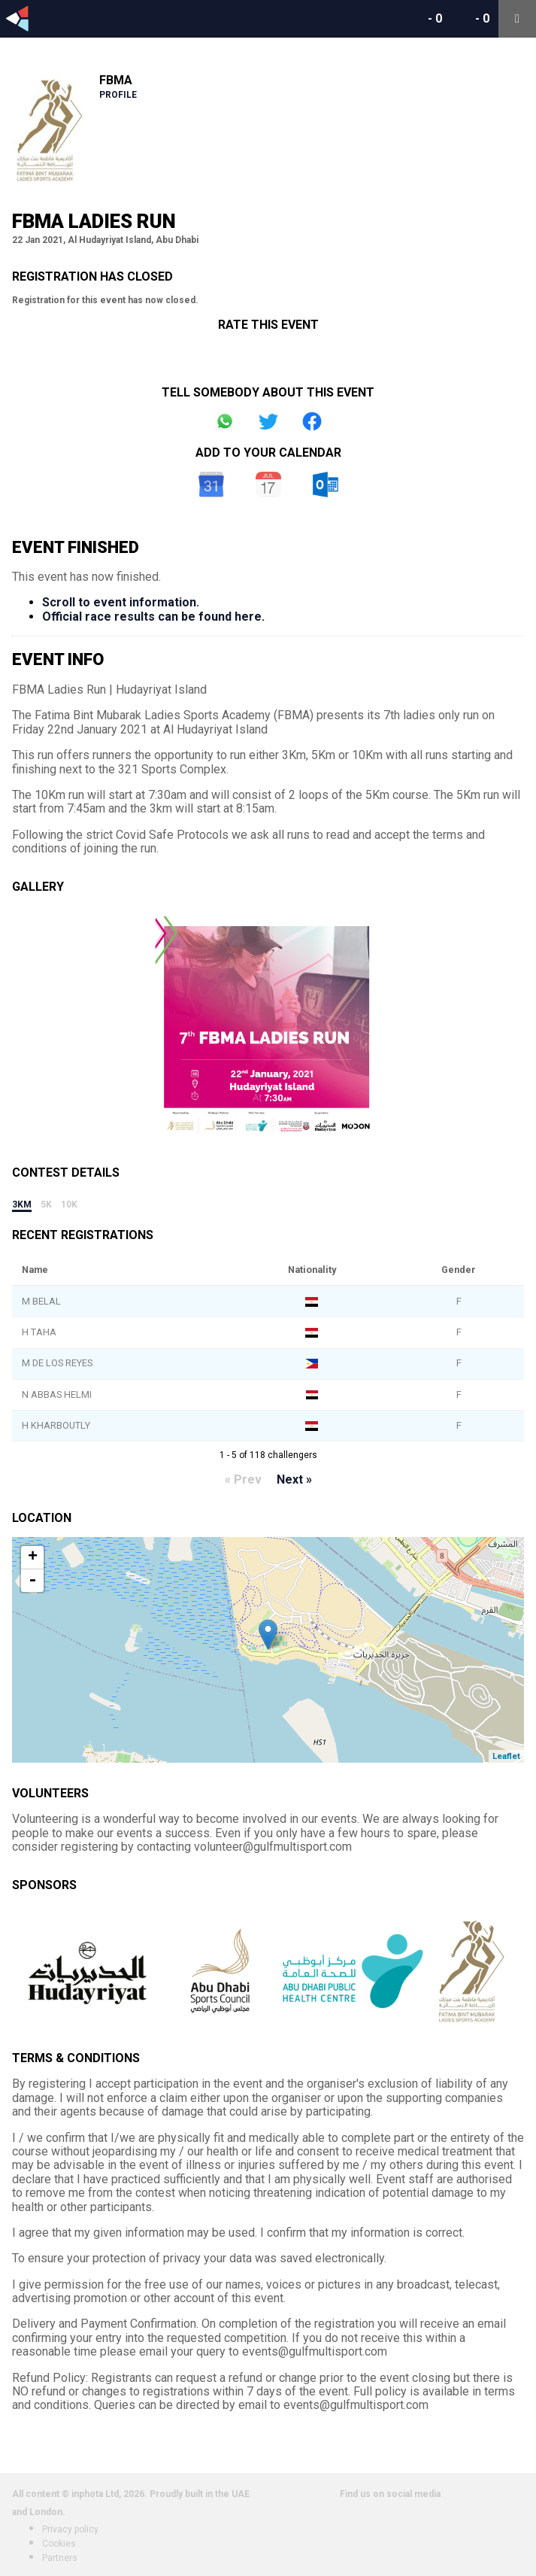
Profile (118, 95)
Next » (294, 1479)
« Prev (243, 1479)
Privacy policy (70, 2529)
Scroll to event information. (120, 602)
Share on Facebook (312, 421)
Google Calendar (211, 484)
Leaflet (506, 1756)
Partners (59, 2558)
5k (46, 1204)
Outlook (325, 484)
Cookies (59, 2543)
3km (22, 1204)
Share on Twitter (268, 421)
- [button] (32, 1580)
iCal (268, 484)
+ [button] (33, 1557)
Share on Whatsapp (225, 421)
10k (69, 1204)
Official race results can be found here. (153, 616)
